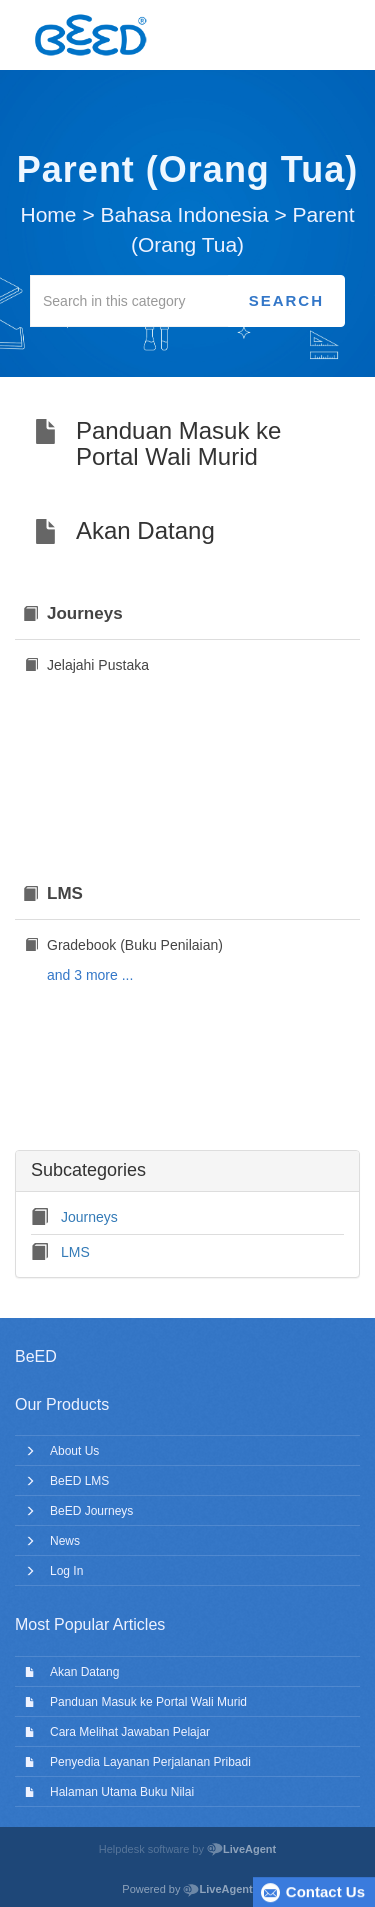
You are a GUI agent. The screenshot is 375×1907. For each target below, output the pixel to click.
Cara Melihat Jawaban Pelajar (130, 1732)
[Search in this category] (129, 301)
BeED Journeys (91, 1511)
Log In (66, 1571)
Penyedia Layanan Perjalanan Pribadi (150, 1762)
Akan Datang (84, 1672)
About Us (74, 1451)
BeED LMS (79, 1481)
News (65, 1541)
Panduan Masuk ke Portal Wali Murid (148, 1702)
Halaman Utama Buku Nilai (122, 1792)
